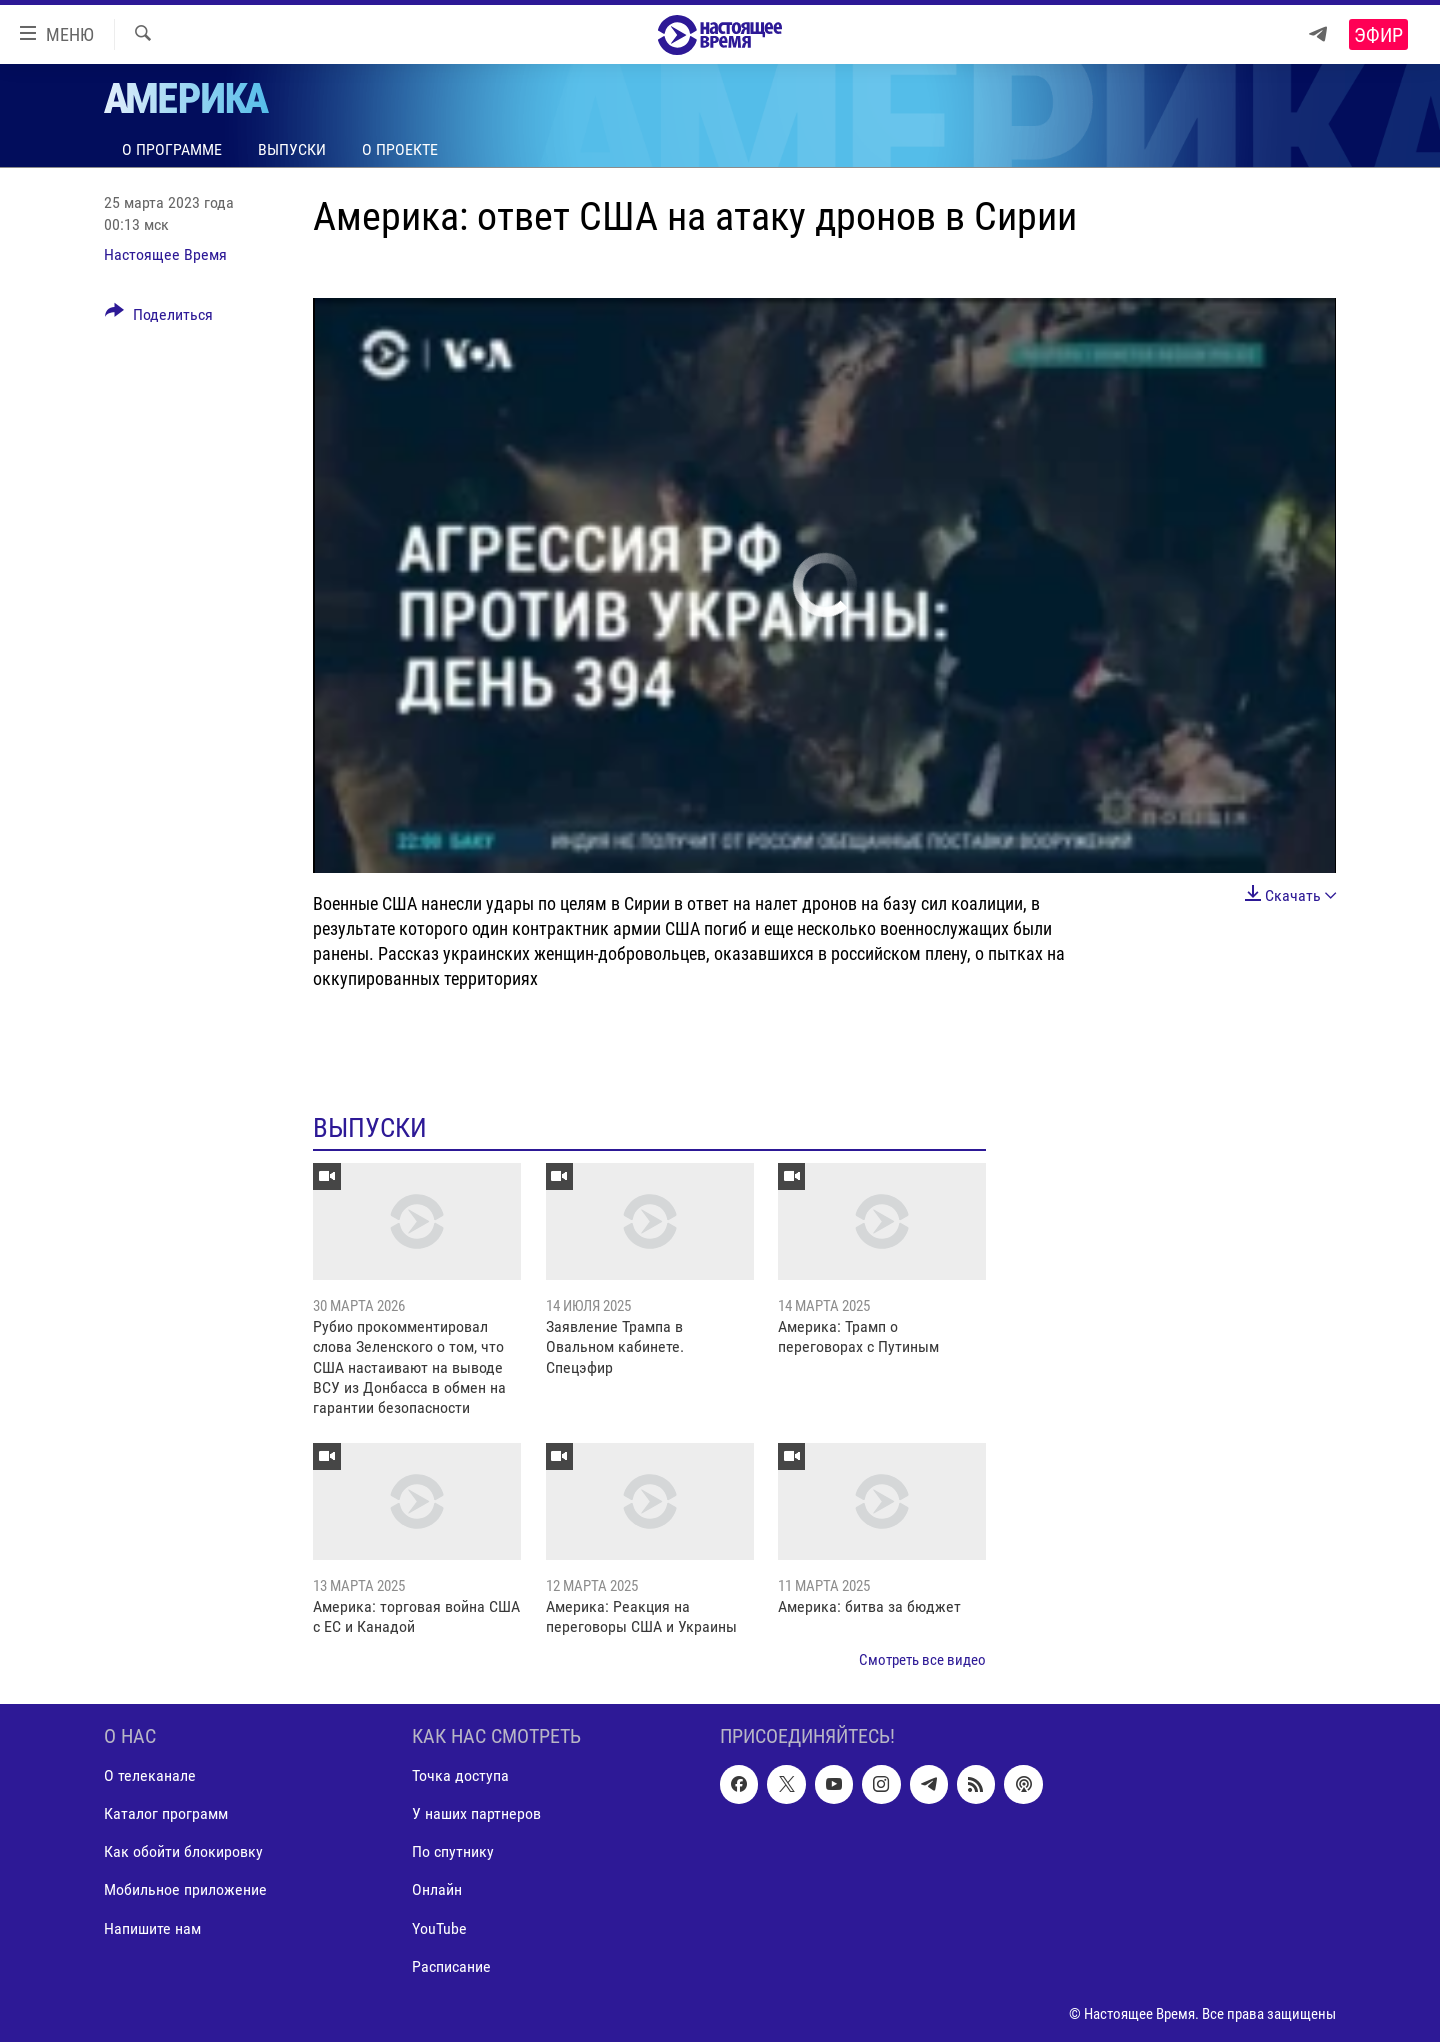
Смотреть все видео (922, 1660)
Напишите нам (152, 1928)
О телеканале (150, 1776)
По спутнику (453, 1852)
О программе (172, 149)
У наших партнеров (476, 1814)
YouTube (439, 1928)
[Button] (159, 318)
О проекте (400, 149)
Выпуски (292, 149)
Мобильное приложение (185, 1890)
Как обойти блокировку (183, 1852)
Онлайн (437, 1890)
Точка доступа (460, 1776)
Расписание (451, 1966)
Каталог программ (166, 1814)
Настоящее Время (165, 254)
